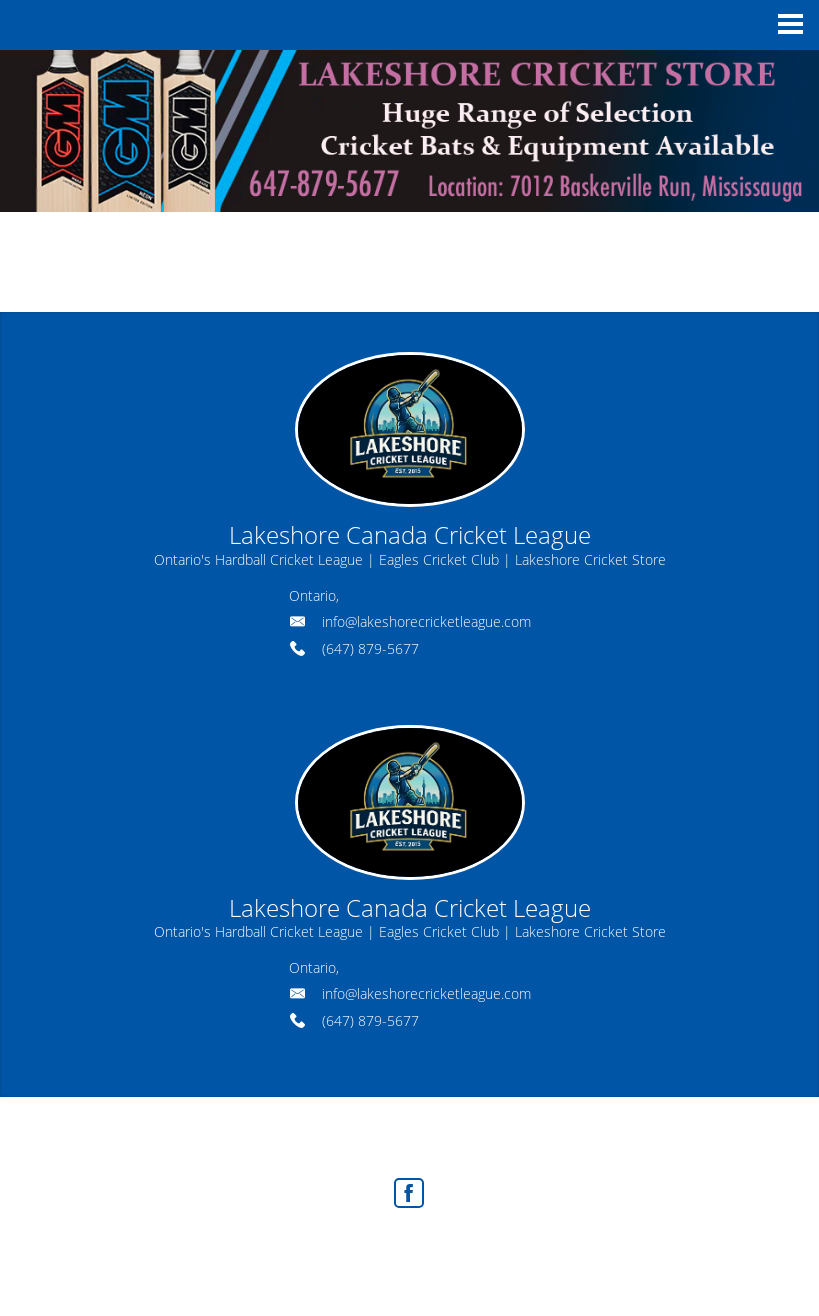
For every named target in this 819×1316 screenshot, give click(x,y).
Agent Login (530, 1247)
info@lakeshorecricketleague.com (426, 621)
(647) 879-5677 (370, 648)
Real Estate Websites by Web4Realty (364, 1247)
